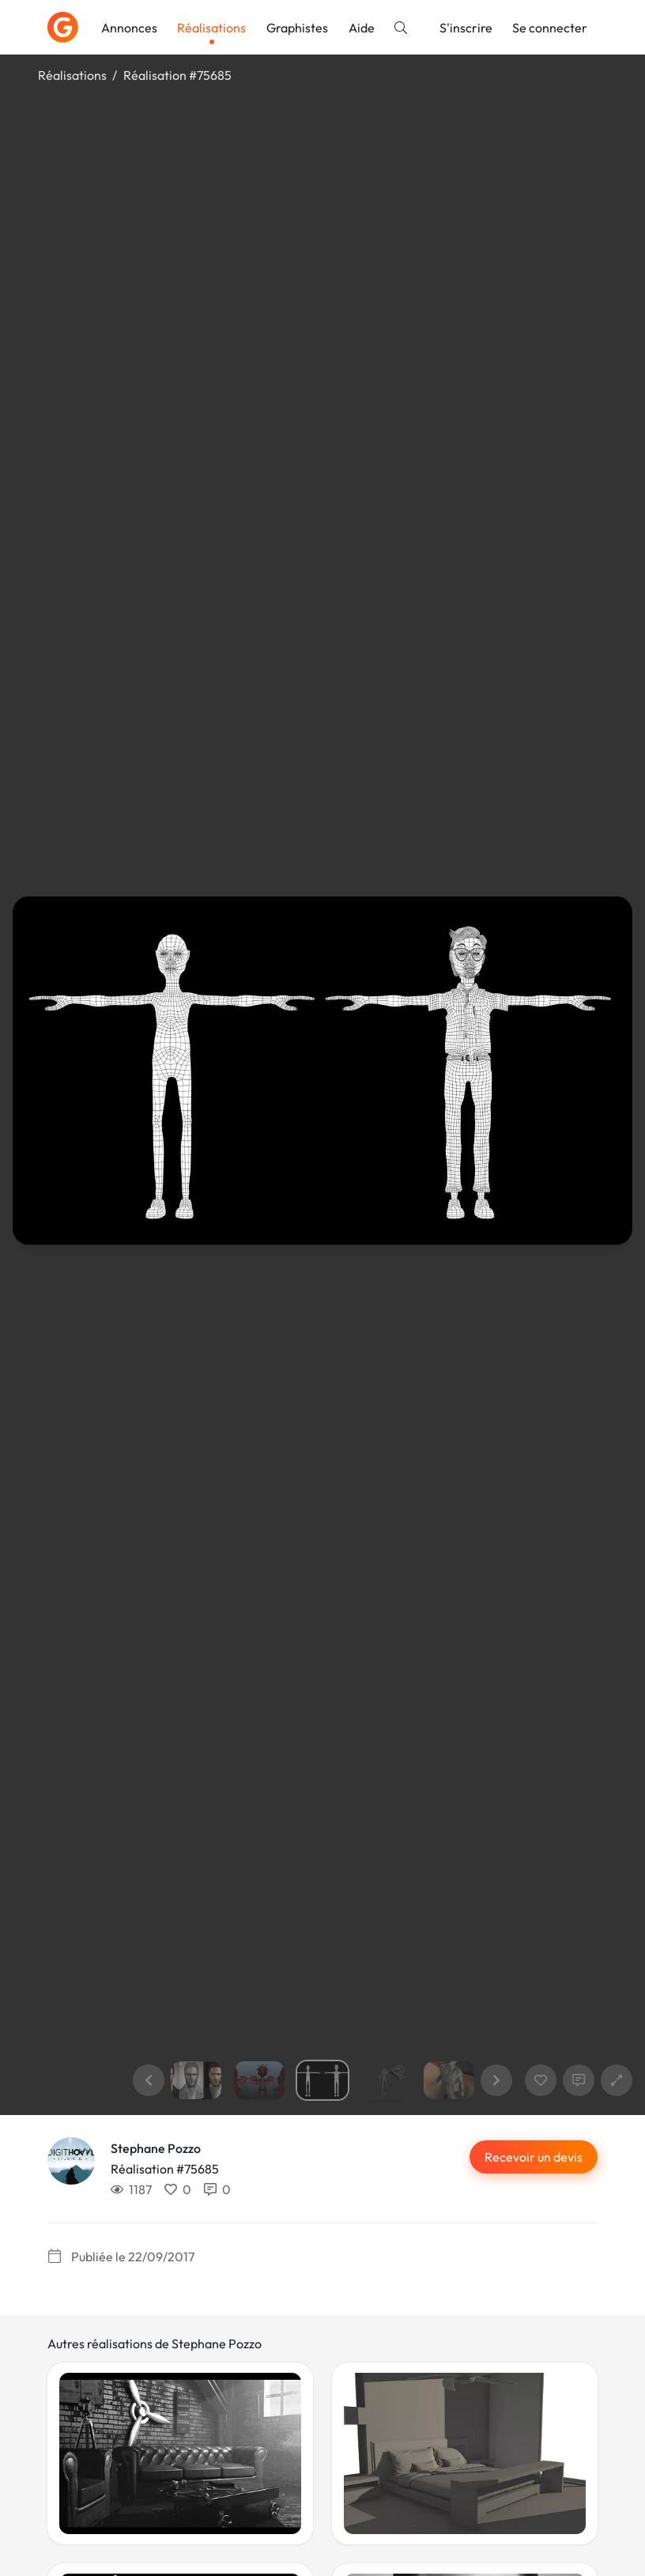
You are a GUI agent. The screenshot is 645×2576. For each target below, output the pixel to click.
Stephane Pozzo (156, 2148)
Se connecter (549, 28)
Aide (362, 28)
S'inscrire (465, 28)
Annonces (129, 28)
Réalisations (211, 28)
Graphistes (297, 28)
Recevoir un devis (534, 2157)
